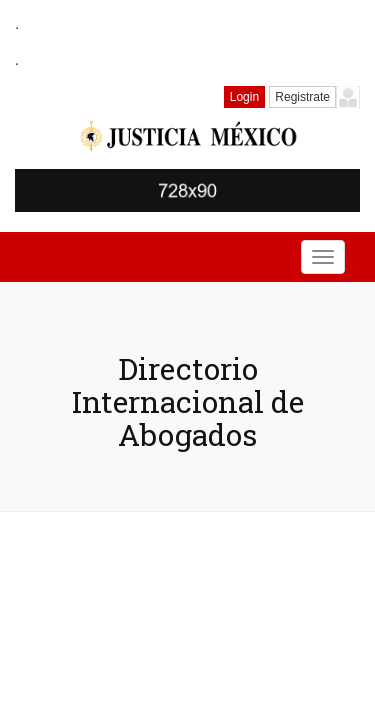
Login (244, 97)
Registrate (302, 97)
